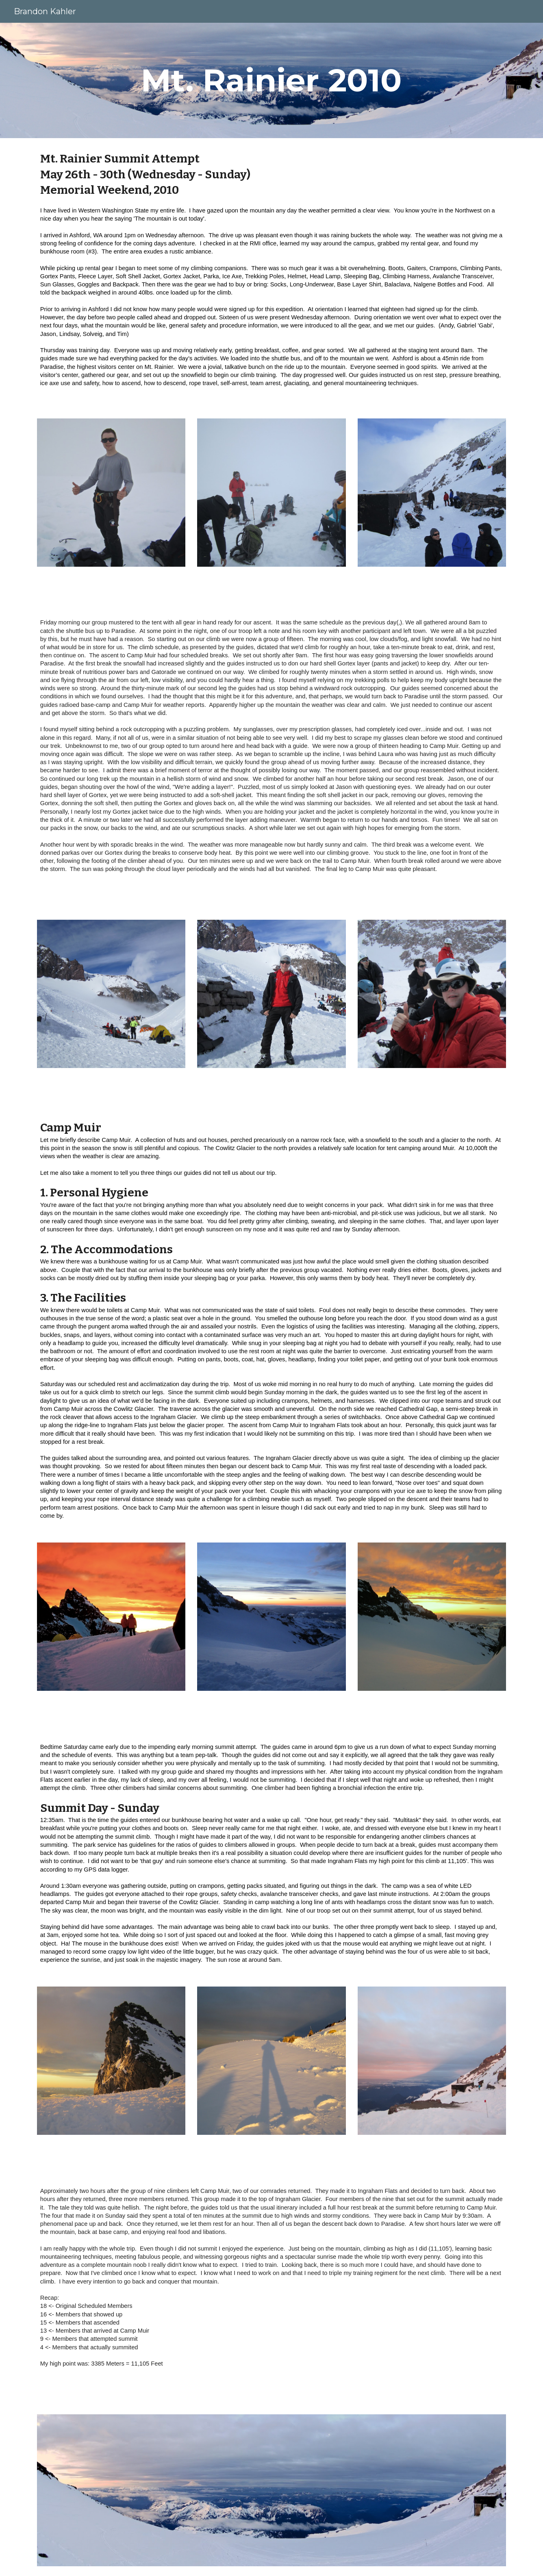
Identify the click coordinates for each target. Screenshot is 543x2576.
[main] (271, 80)
